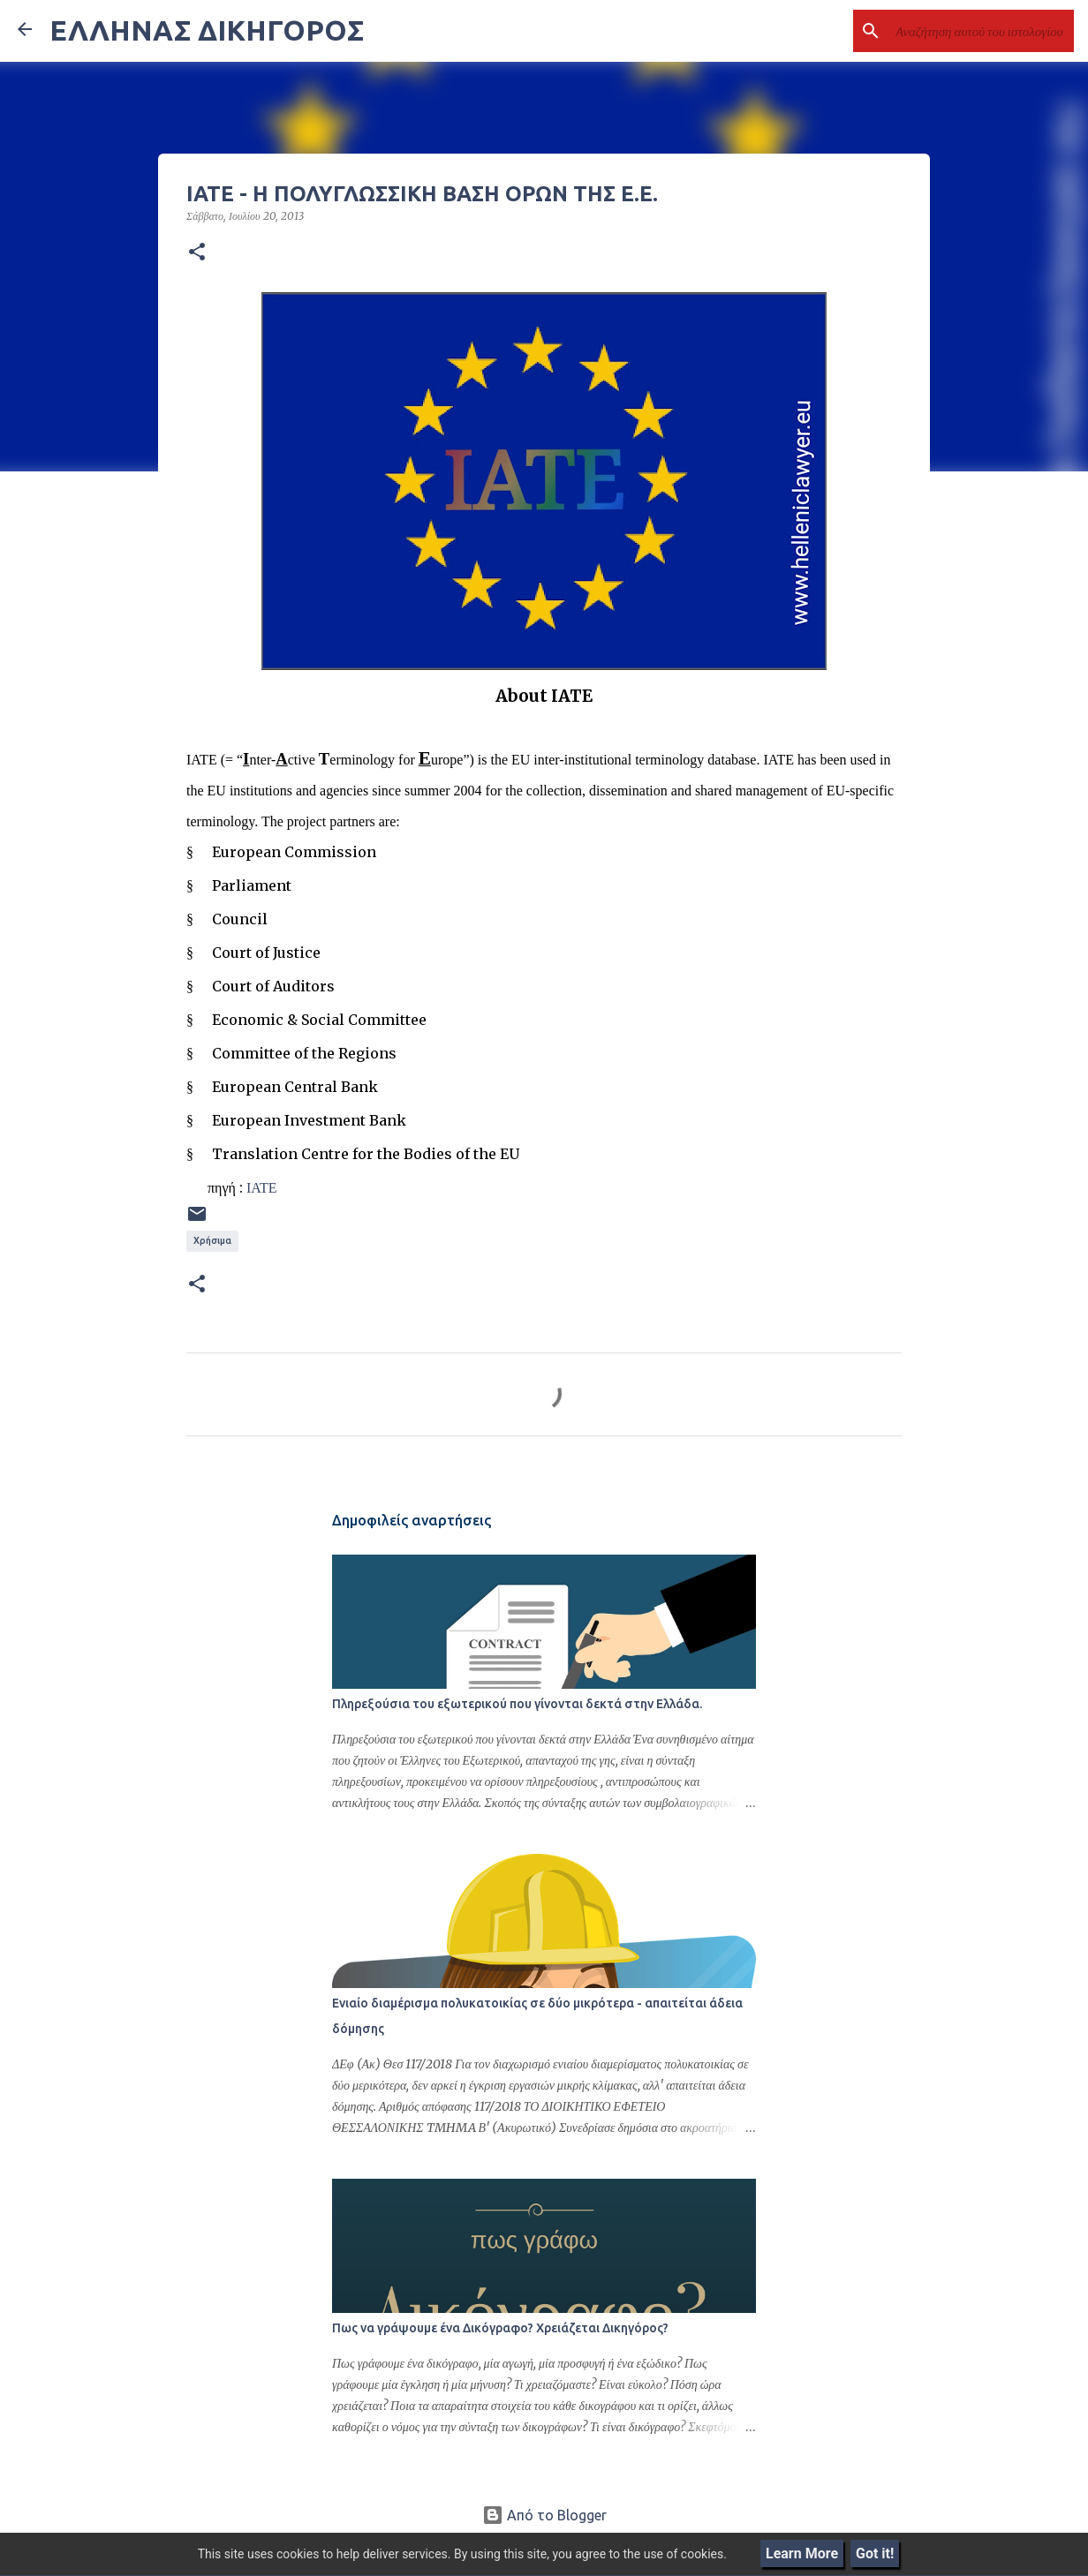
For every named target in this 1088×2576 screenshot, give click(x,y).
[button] (197, 252)
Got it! (875, 2553)
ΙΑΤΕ (261, 1187)
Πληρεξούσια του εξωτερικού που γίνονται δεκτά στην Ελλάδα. (517, 1704)
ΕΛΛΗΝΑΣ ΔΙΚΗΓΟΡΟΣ (206, 30)
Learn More (802, 2553)
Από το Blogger (544, 2515)
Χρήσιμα (212, 1240)
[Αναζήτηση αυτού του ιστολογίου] (981, 31)
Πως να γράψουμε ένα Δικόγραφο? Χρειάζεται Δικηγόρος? (500, 2328)
